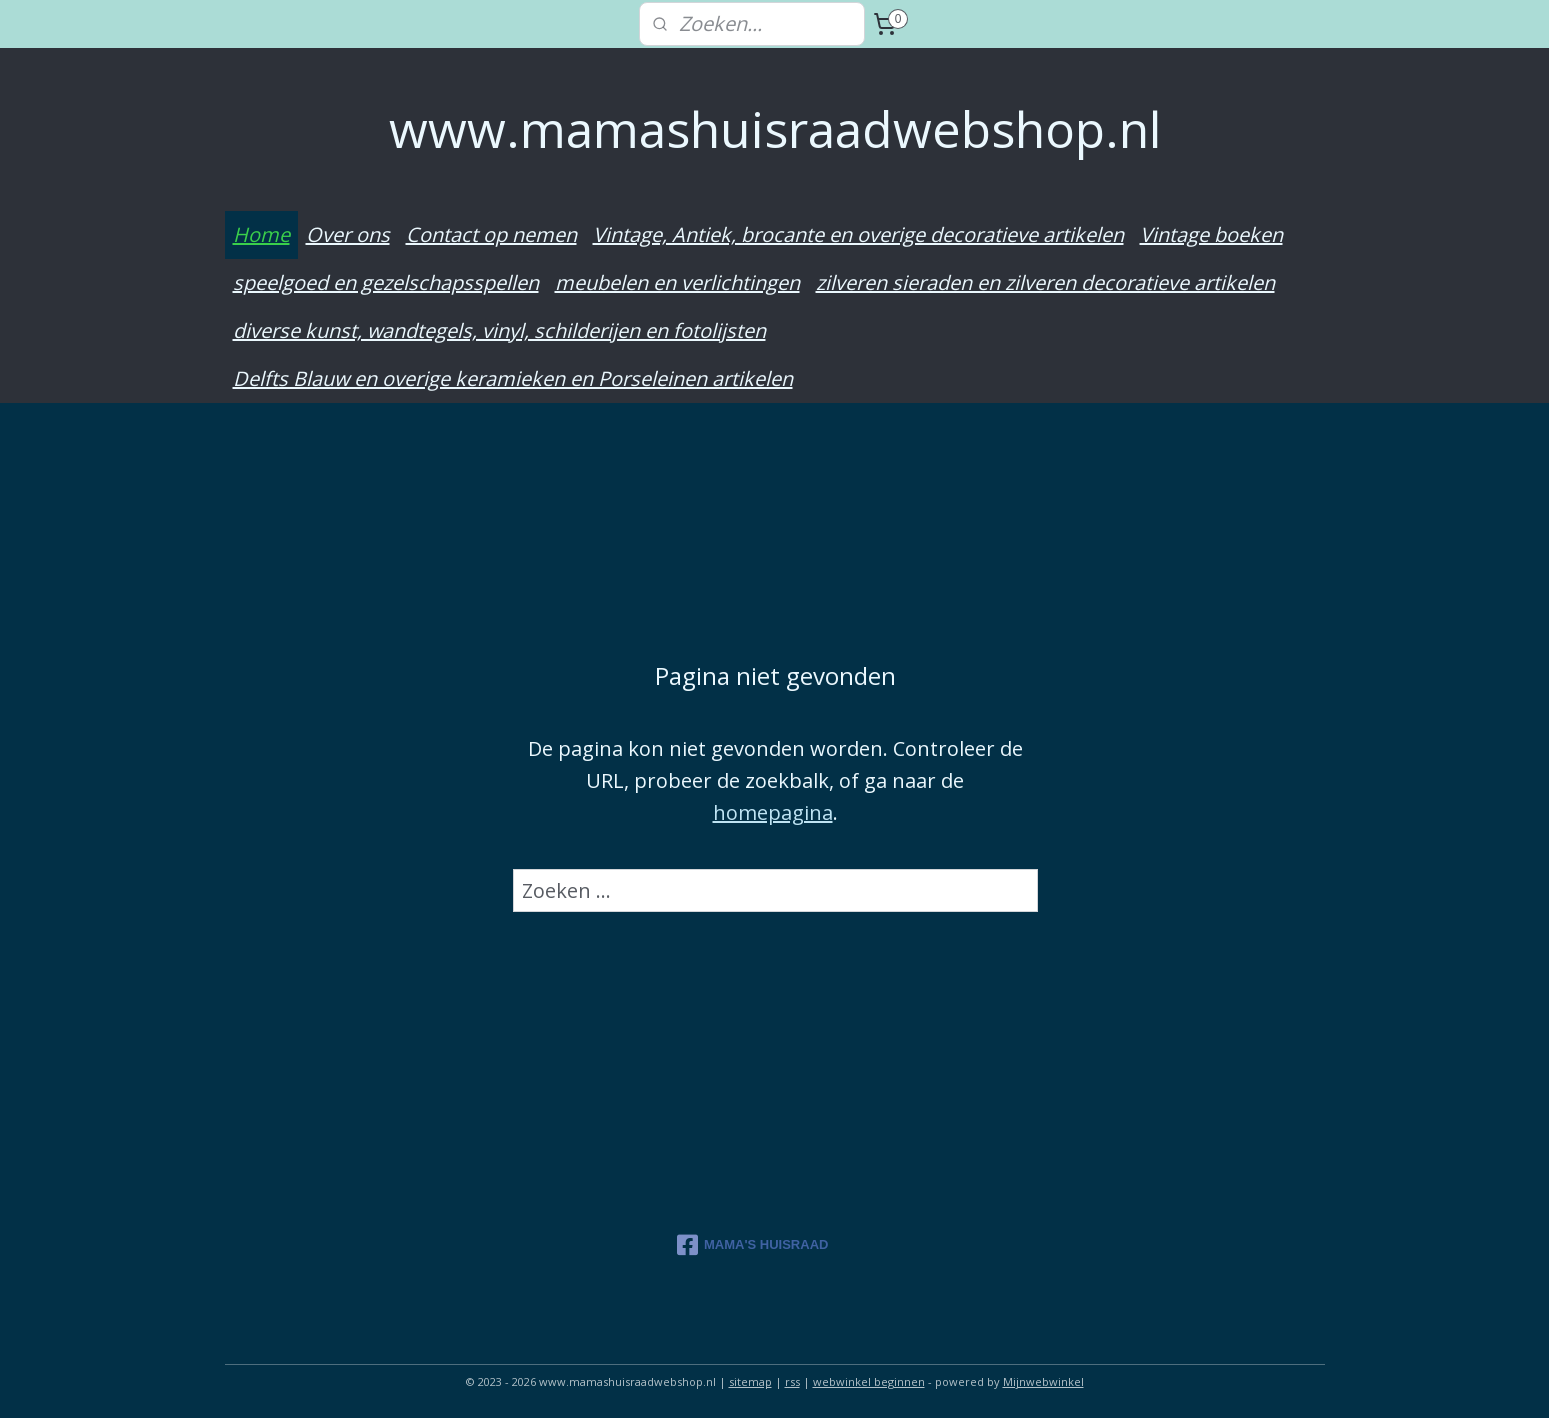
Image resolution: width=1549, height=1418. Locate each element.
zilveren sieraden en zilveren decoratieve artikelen (1045, 282)
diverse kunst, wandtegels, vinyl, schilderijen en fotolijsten (499, 330)
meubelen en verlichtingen (677, 282)
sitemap (750, 1381)
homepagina (772, 811)
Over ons (348, 234)
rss (792, 1381)
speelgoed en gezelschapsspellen (386, 282)
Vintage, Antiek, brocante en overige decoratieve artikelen (858, 234)
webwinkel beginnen (869, 1381)
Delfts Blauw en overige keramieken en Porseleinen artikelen (513, 378)
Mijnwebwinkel (1043, 1381)
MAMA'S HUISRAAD (752, 1245)
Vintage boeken (1211, 234)
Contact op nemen (491, 234)
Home (261, 234)
